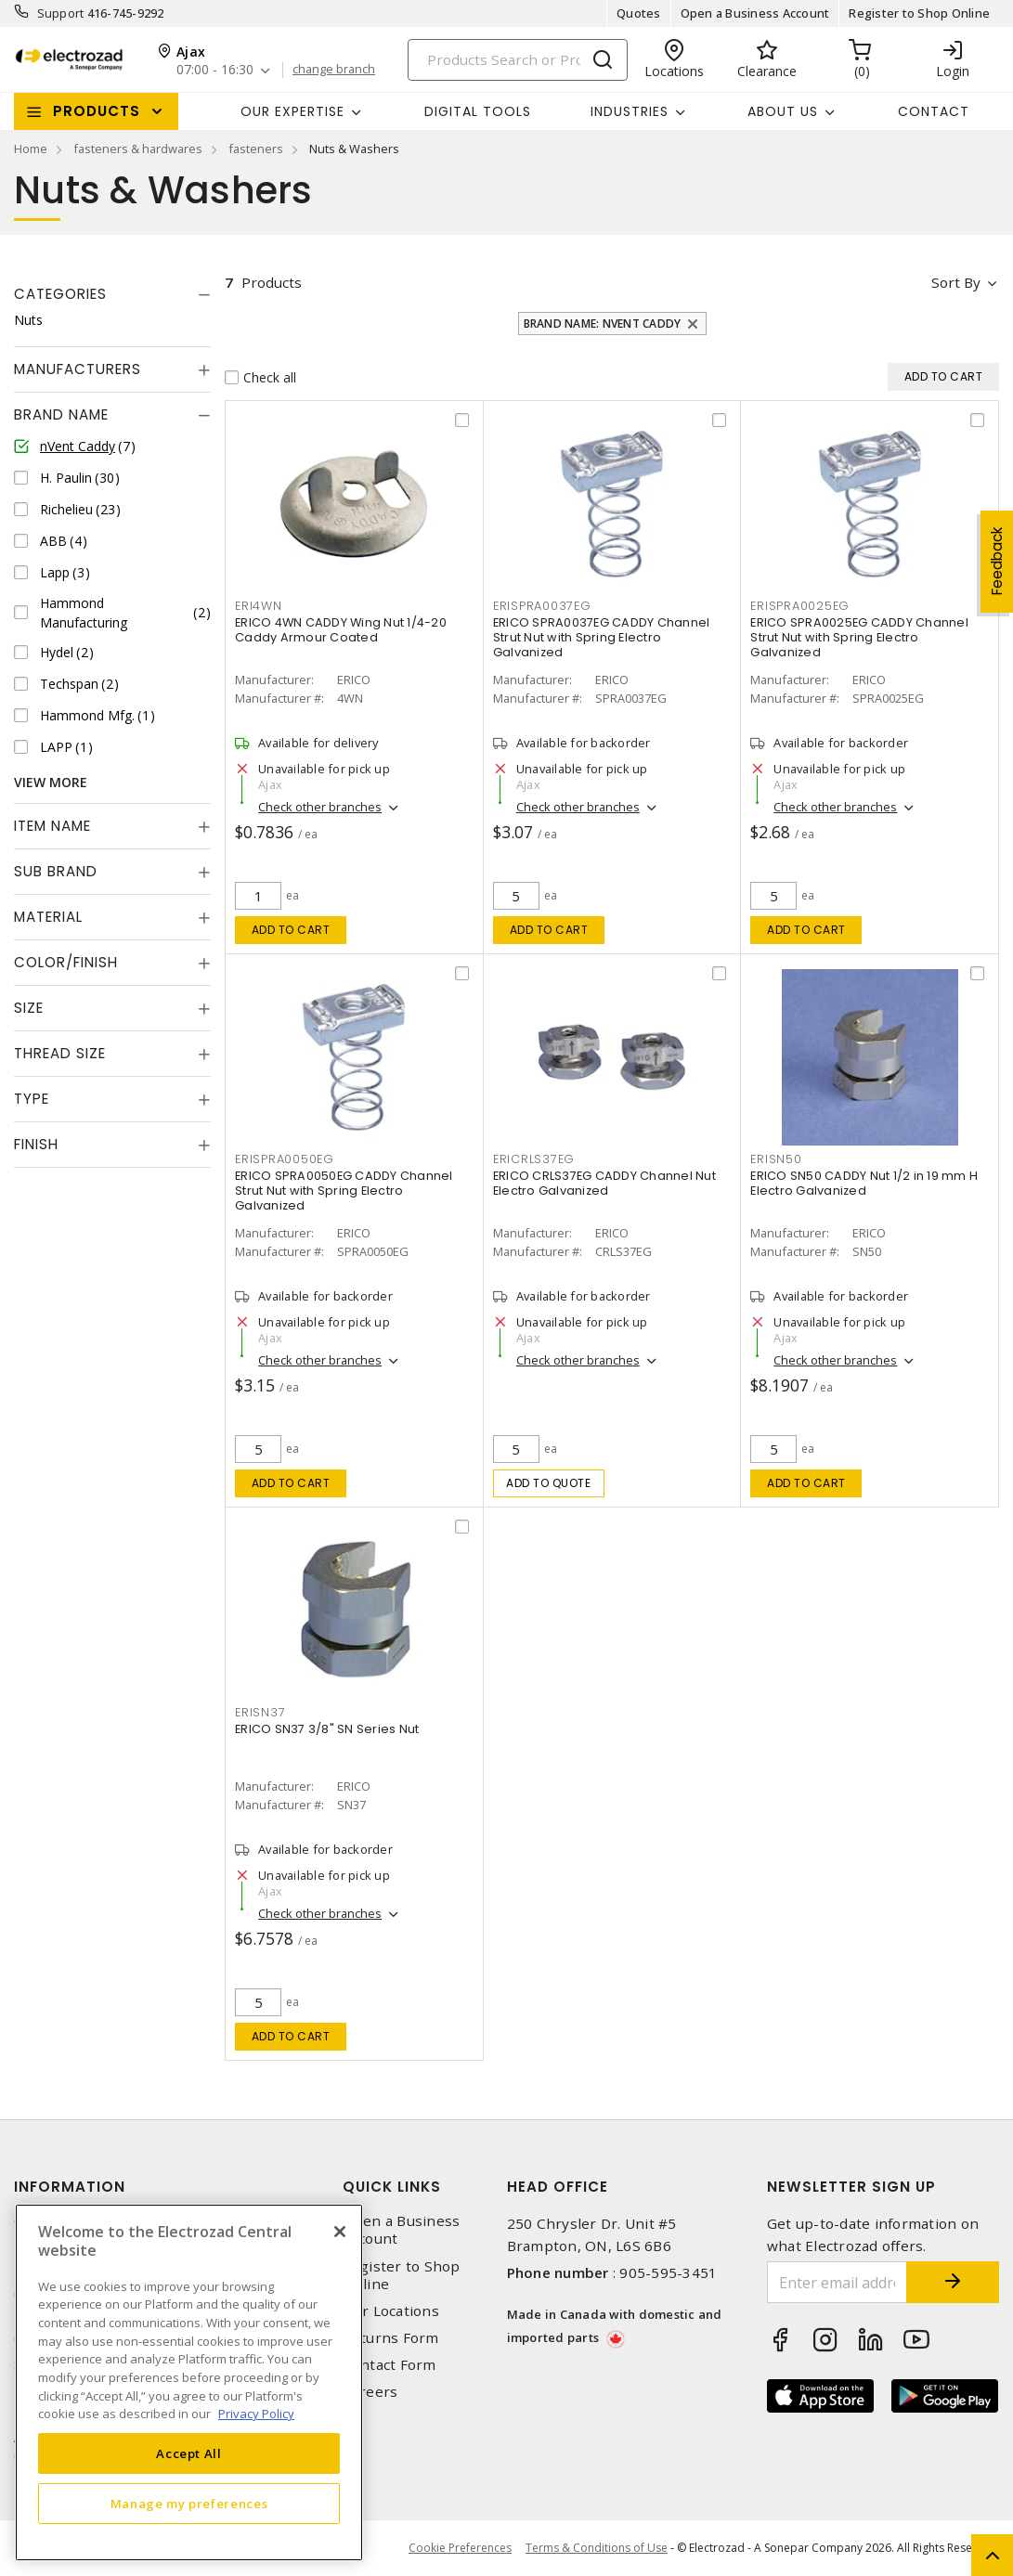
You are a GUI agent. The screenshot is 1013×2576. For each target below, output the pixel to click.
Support (60, 13)
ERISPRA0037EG (542, 606)
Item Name (52, 825)
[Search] (518, 60)
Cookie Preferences (460, 2548)
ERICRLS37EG (534, 1159)
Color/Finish (66, 962)
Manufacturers (77, 369)
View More (50, 782)
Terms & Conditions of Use (597, 2548)
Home (30, 148)
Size (29, 1007)
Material (48, 916)
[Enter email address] (837, 2282)
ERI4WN (258, 606)
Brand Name (61, 414)
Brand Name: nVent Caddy (603, 323)
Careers (370, 2392)
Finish (36, 1144)
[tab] (112, 294)
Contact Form (389, 2365)
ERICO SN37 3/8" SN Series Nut (327, 1729)
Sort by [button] (956, 282)
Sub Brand (55, 871)
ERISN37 (260, 1712)
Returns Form (391, 2338)
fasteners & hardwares (137, 148)
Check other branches (320, 806)
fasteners (255, 148)
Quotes (639, 13)
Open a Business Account (755, 13)
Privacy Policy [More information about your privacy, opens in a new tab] (256, 2413)
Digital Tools (477, 111)
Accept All (189, 2453)
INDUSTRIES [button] (630, 111)
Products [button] (96, 111)
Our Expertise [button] (292, 111)
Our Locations (391, 2311)
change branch (333, 69)
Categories (60, 294)
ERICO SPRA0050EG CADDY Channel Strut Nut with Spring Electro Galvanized (344, 1190)
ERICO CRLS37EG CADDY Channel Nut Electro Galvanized (604, 1183)
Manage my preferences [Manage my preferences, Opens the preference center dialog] (189, 2503)
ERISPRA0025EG (800, 606)
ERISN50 (775, 1159)
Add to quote (548, 1483)
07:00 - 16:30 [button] (214, 70)
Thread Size (60, 1053)
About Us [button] (782, 111)
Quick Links (392, 2186)
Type (31, 1098)
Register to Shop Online (919, 13)
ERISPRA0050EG (284, 1159)
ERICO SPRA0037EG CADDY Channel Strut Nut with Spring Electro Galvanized (601, 637)
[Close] (339, 2231)
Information (69, 2186)
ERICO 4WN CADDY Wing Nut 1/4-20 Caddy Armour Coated (341, 630)
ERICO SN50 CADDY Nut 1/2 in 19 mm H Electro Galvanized (864, 1183)
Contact (933, 111)
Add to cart (291, 930)
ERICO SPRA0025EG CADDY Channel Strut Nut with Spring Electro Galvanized (859, 637)
